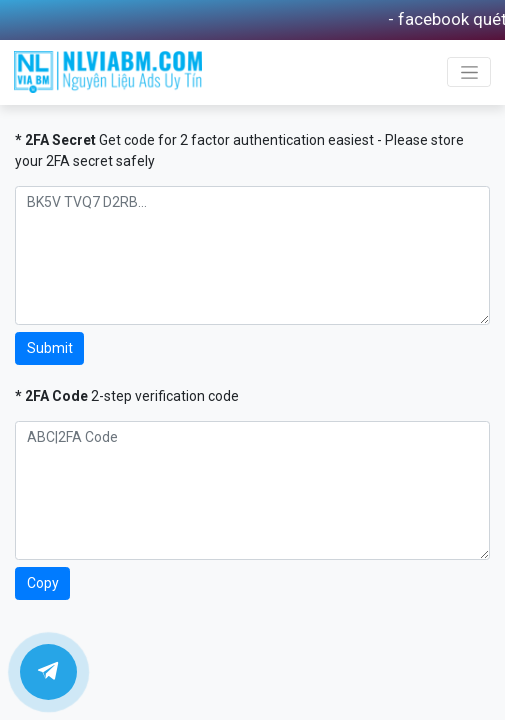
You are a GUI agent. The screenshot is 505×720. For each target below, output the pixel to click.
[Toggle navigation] (469, 72)
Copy (43, 583)
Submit (50, 348)
